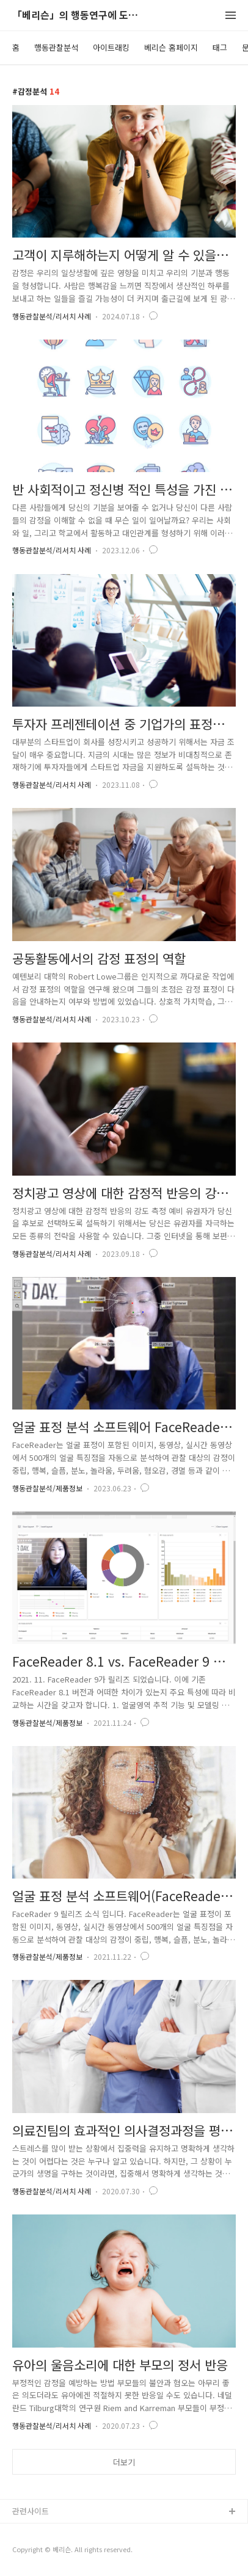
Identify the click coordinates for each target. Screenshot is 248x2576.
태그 (220, 47)
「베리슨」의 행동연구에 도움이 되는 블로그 (79, 15)
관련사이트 (30, 2511)
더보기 (124, 2462)
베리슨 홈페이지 (171, 47)
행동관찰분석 (56, 47)
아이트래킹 (111, 47)
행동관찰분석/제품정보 (47, 1488)
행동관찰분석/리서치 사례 (51, 316)
